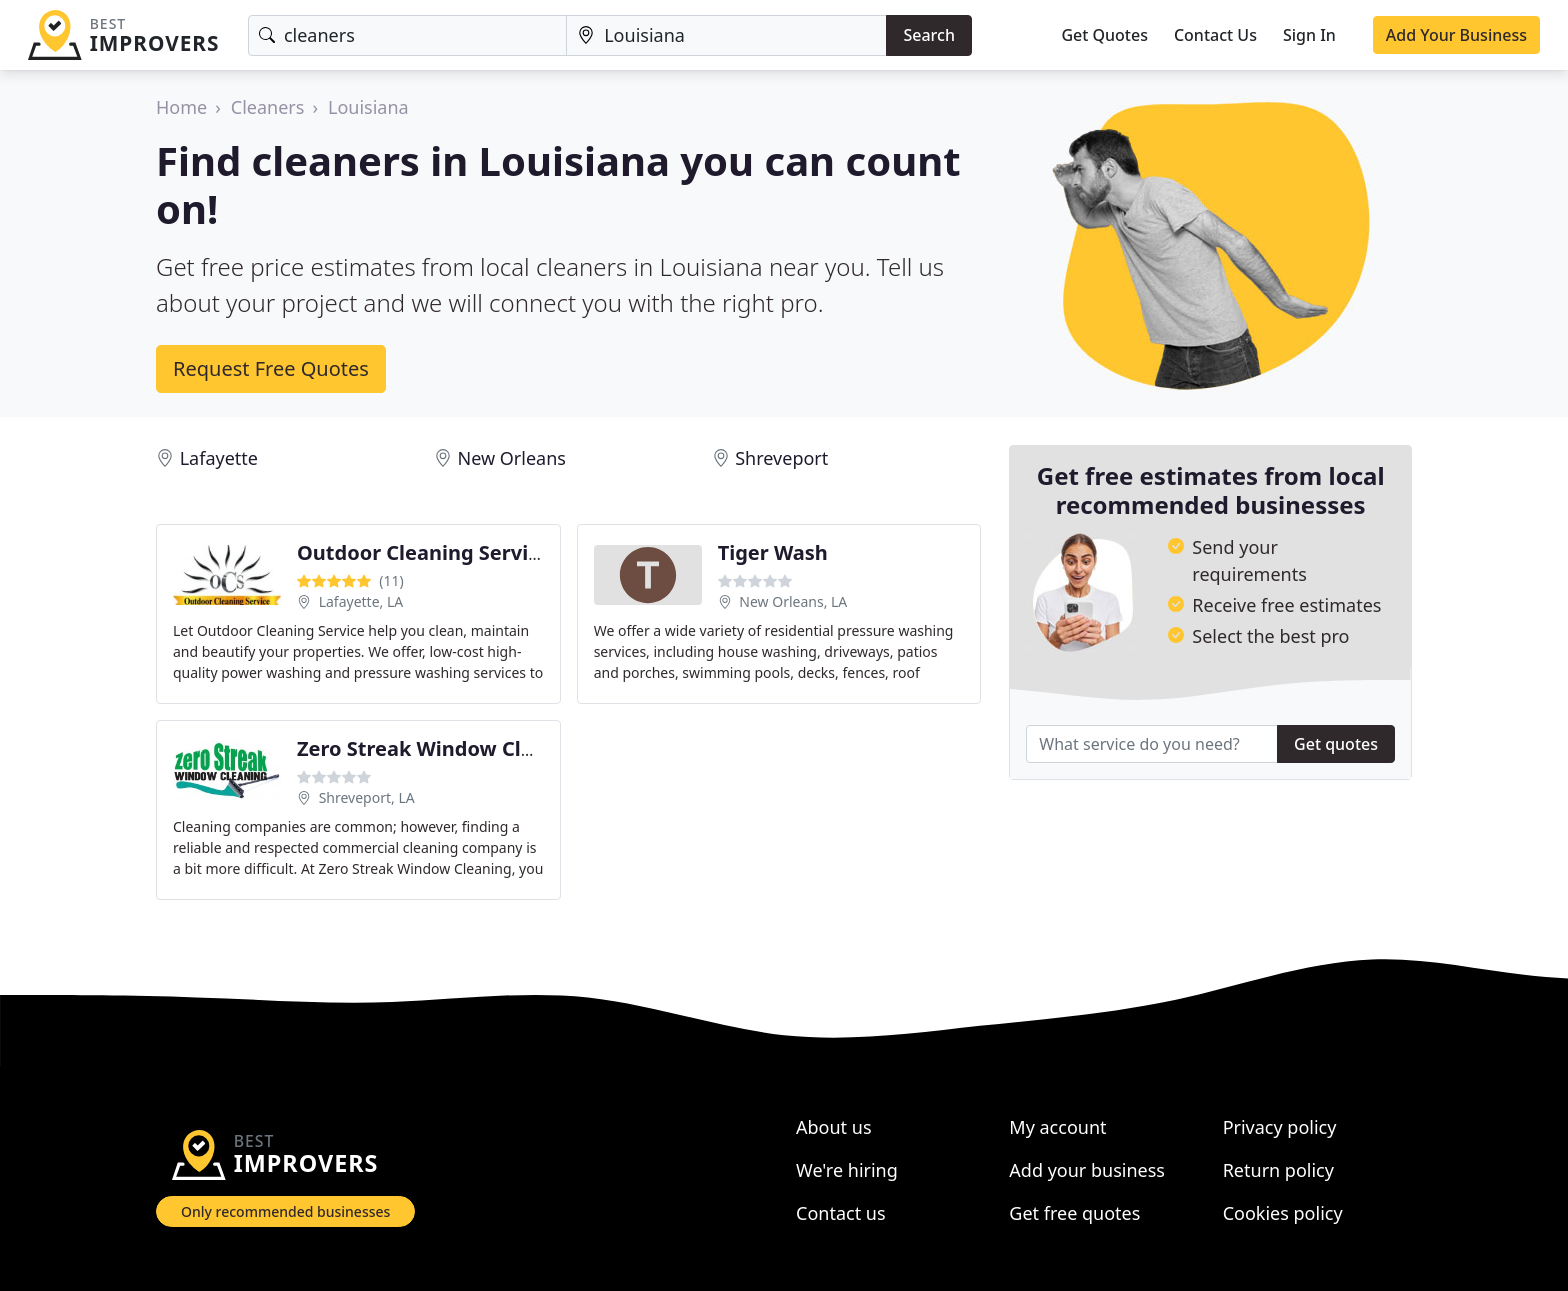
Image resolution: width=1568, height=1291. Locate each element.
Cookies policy (1283, 1213)
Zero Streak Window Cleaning (443, 748)
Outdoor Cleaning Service (423, 552)
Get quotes (1336, 744)
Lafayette (219, 458)
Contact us (841, 1213)
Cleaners (268, 107)
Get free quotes (1074, 1213)
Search (928, 35)
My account (1057, 1127)
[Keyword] (407, 35)
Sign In (1309, 35)
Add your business (1087, 1170)
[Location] (726, 35)
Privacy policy (1280, 1127)
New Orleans (511, 458)
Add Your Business (1456, 35)
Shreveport (781, 458)
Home (181, 107)
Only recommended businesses (285, 1211)
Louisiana (368, 107)
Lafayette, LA (361, 601)
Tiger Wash (773, 552)
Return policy (1278, 1170)
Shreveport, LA (367, 797)
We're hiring (847, 1170)
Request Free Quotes (271, 368)
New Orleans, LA (793, 601)
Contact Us (1215, 35)
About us (834, 1127)
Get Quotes (1104, 35)
